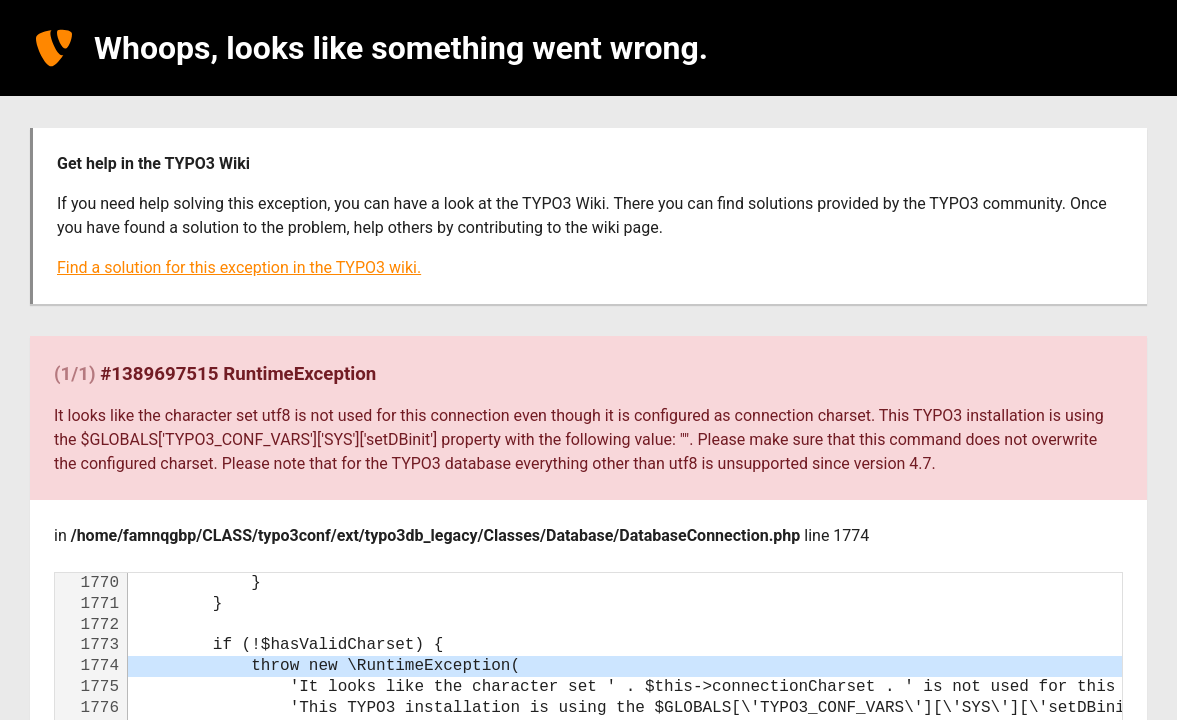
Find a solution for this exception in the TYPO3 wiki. (239, 267)
